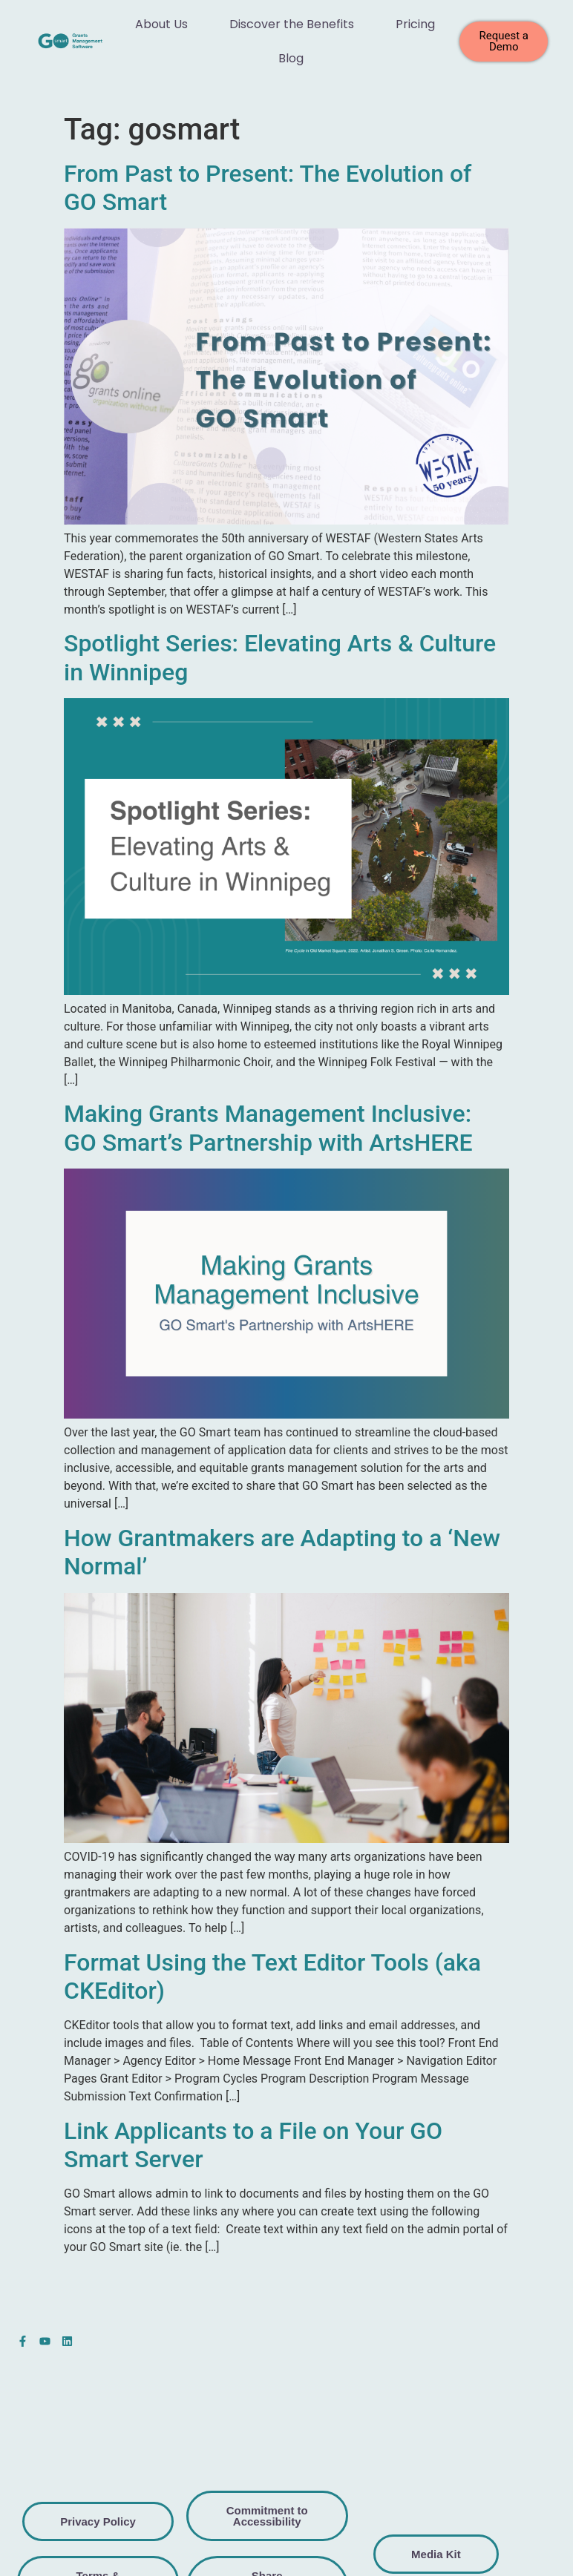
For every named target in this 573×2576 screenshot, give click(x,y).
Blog (291, 58)
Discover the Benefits (291, 24)
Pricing (415, 24)
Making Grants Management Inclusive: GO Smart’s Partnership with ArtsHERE (268, 1128)
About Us (161, 24)
